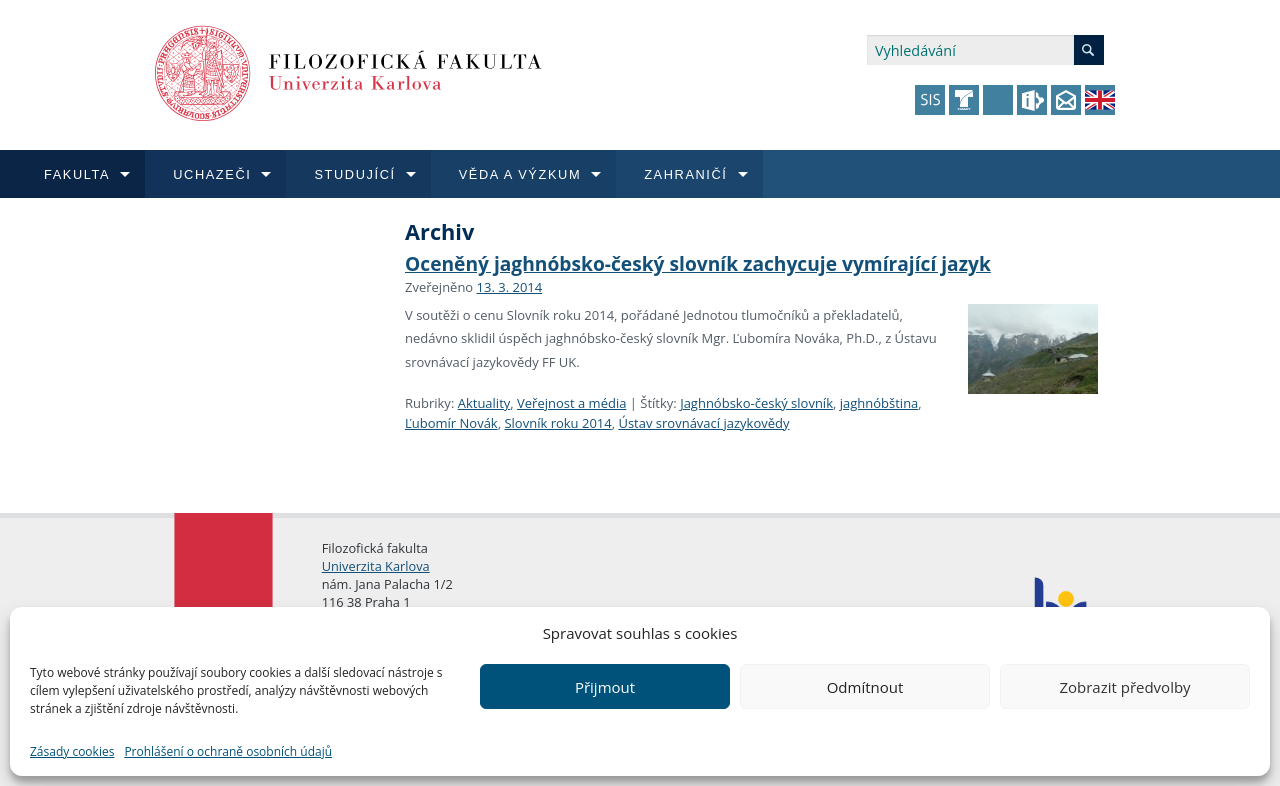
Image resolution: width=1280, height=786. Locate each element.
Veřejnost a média (571, 403)
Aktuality (484, 403)
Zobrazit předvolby (1124, 687)
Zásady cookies (72, 751)
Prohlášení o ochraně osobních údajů (228, 751)
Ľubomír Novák (451, 423)
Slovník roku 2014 (557, 423)
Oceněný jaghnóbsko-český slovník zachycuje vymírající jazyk (698, 263)
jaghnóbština (879, 403)
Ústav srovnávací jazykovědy (703, 423)
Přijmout (605, 687)
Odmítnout (865, 687)
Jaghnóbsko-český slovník (756, 403)
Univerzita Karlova (376, 566)
